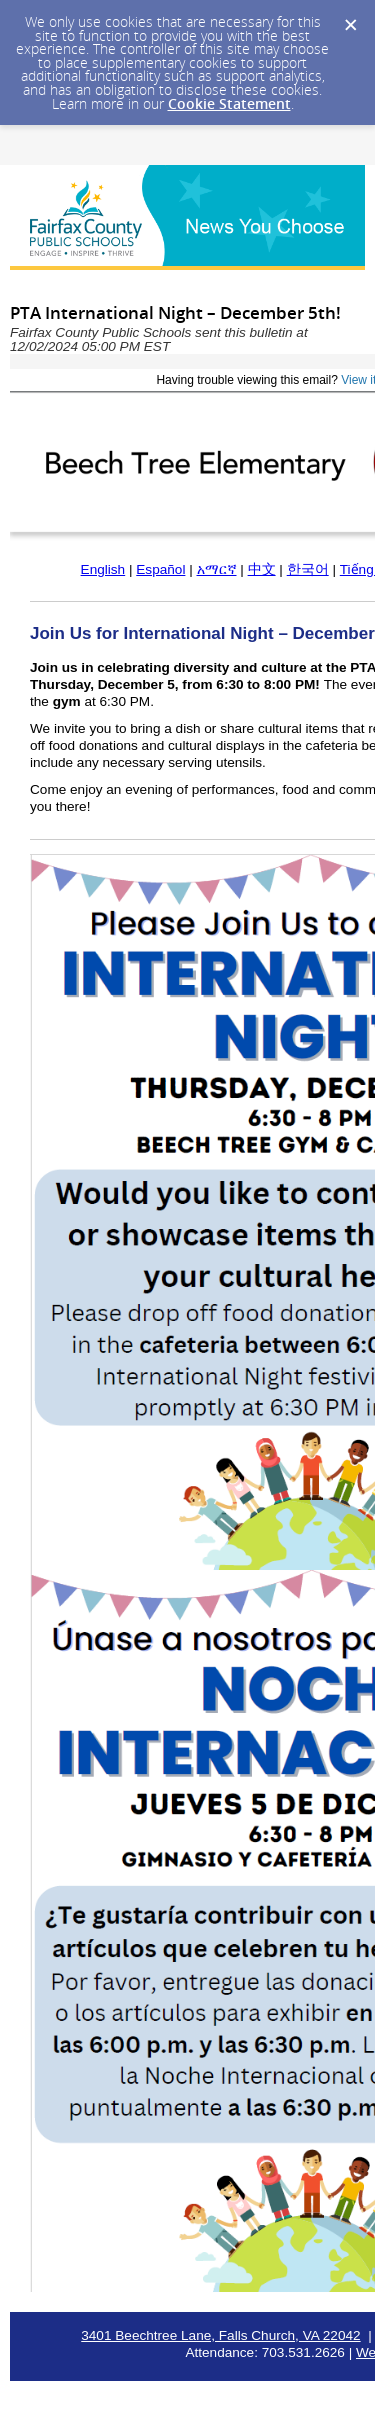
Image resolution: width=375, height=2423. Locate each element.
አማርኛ (217, 569)
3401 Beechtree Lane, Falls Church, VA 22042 (220, 2335)
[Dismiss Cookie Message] (350, 19)
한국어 (308, 569)
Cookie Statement (229, 103)
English (103, 569)
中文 (262, 569)
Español (160, 569)
